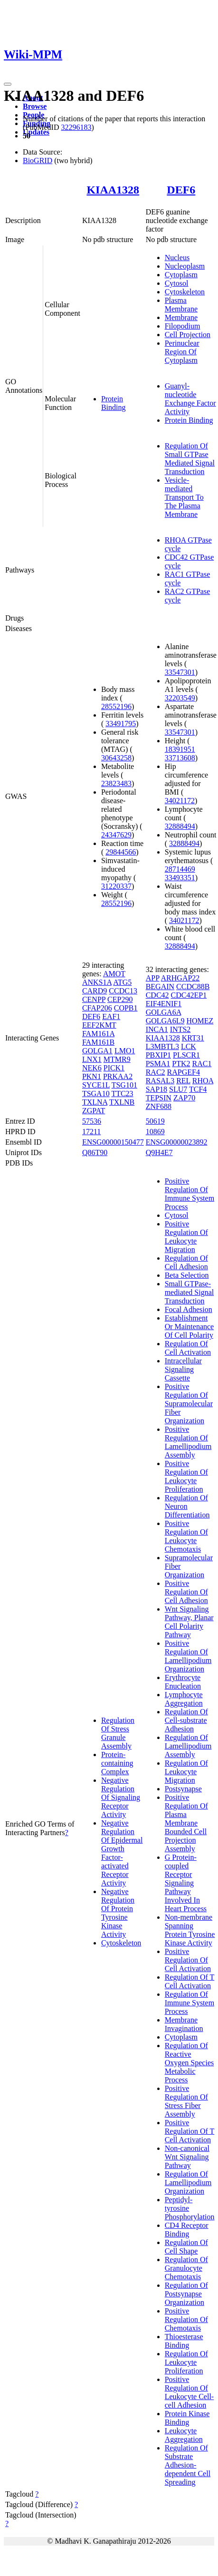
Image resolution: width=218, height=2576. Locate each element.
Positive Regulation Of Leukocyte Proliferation (186, 1476)
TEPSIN (158, 1098)
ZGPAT (93, 1111)
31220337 (116, 886)
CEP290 (120, 999)
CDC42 (157, 995)
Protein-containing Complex (117, 1763)
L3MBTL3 (162, 1046)
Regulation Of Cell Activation (188, 1348)
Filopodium (182, 326)
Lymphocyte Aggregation (184, 1699)
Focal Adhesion (188, 1309)
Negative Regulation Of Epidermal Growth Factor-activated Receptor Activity (122, 1853)
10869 (155, 1132)
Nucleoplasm (185, 266)
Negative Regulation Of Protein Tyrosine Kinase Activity (117, 1912)
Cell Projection (187, 335)
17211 (91, 1132)
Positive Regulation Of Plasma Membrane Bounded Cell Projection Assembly (186, 1823)
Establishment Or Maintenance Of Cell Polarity (189, 1326)
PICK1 (114, 1068)
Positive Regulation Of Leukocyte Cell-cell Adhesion (189, 2392)
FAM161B (98, 1042)
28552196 (116, 706)
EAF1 (111, 1016)
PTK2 (181, 1064)
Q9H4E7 (159, 1152)
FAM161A (98, 1034)
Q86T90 (94, 1152)
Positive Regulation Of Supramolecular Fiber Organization (189, 1403)
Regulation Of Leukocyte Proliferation (186, 2362)
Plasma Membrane (181, 304)
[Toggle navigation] (7, 84)
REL (183, 1081)
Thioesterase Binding (184, 2341)
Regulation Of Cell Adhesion (186, 1262)
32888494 (180, 826)
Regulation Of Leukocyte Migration (186, 1771)
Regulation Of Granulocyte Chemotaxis (186, 2268)
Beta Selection (187, 1275)
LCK (188, 1046)
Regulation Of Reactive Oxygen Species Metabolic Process (189, 2062)
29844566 (120, 852)
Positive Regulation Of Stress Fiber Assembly (186, 2101)
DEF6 (181, 190)
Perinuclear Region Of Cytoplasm (182, 351)
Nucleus (177, 257)
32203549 (180, 698)
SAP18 (156, 1089)
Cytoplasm (181, 275)
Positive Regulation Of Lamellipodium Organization (188, 1656)
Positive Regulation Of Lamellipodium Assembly (188, 1442)
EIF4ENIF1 (164, 1004)
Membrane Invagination (184, 2024)
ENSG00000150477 (113, 1142)
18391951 (180, 749)
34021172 (180, 801)
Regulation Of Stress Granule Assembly (117, 1733)
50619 (155, 1121)
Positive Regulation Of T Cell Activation (190, 2131)
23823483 (116, 783)
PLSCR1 (186, 1055)
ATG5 (122, 982)
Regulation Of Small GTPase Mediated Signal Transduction (190, 459)
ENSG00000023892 (177, 1142)
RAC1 (201, 1064)
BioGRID (37, 160)
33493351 (180, 878)
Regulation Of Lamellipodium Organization (188, 2182)
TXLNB (121, 1102)
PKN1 (91, 1076)
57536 (91, 1121)
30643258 (116, 758)
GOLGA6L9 (165, 1021)
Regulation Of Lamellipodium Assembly (188, 1746)
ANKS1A (97, 982)
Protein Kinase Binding (187, 2418)
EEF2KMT (99, 1025)
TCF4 (198, 1089)
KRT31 (193, 1038)
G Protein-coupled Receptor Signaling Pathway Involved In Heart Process (186, 1883)
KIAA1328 (112, 190)
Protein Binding (113, 403)
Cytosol (177, 283)
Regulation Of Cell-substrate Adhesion (186, 1720)
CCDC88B (192, 986)
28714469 (180, 869)
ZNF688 (158, 1106)
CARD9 (94, 991)
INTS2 (180, 1029)
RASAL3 (160, 1081)
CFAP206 (97, 1008)
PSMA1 (158, 1064)
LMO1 (124, 1051)
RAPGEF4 (183, 1072)
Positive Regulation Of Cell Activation (188, 1960)
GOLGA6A (163, 1012)
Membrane (181, 317)
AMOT (114, 974)
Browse (35, 106)
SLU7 (178, 1089)
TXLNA (94, 1102)
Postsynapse (183, 1789)
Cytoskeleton (185, 292)
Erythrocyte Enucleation (183, 1681)
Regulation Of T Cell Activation (190, 1981)
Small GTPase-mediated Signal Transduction (189, 1292)
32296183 (76, 127)
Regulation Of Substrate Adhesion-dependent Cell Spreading (187, 2465)
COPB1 (126, 1008)
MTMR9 (117, 1059)
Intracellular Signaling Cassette (183, 1369)
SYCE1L (96, 1085)
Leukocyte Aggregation (184, 2435)
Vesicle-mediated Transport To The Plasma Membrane (184, 497)
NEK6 (92, 1068)
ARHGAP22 (180, 978)
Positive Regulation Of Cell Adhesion (186, 1591)
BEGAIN (160, 986)
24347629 (116, 835)
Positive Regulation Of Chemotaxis (186, 2319)
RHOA (202, 1081)
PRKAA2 (118, 1076)
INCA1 (157, 1029)
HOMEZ (199, 1021)
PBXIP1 (158, 1055)
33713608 (180, 758)
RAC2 (155, 1072)
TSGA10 (96, 1093)
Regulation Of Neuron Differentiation (187, 1506)
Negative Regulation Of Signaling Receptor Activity (120, 1797)
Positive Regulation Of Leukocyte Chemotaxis (186, 1536)
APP (153, 978)
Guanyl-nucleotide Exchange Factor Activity (190, 399)
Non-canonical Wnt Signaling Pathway (187, 2156)
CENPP (93, 999)
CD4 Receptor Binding (187, 2229)
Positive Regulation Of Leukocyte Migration (186, 1237)
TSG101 (124, 1085)
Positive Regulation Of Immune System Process (189, 1194)
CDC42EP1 (189, 995)
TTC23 (122, 1093)
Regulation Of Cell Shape (186, 2246)
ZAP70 (184, 1098)
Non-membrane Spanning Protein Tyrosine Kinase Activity (190, 1930)
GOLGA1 (97, 1051)
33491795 (120, 723)
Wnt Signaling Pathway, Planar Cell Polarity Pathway (189, 1622)
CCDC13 (123, 991)
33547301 (180, 672)
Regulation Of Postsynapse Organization (186, 2293)
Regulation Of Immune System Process (189, 2002)
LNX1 (92, 1059)
